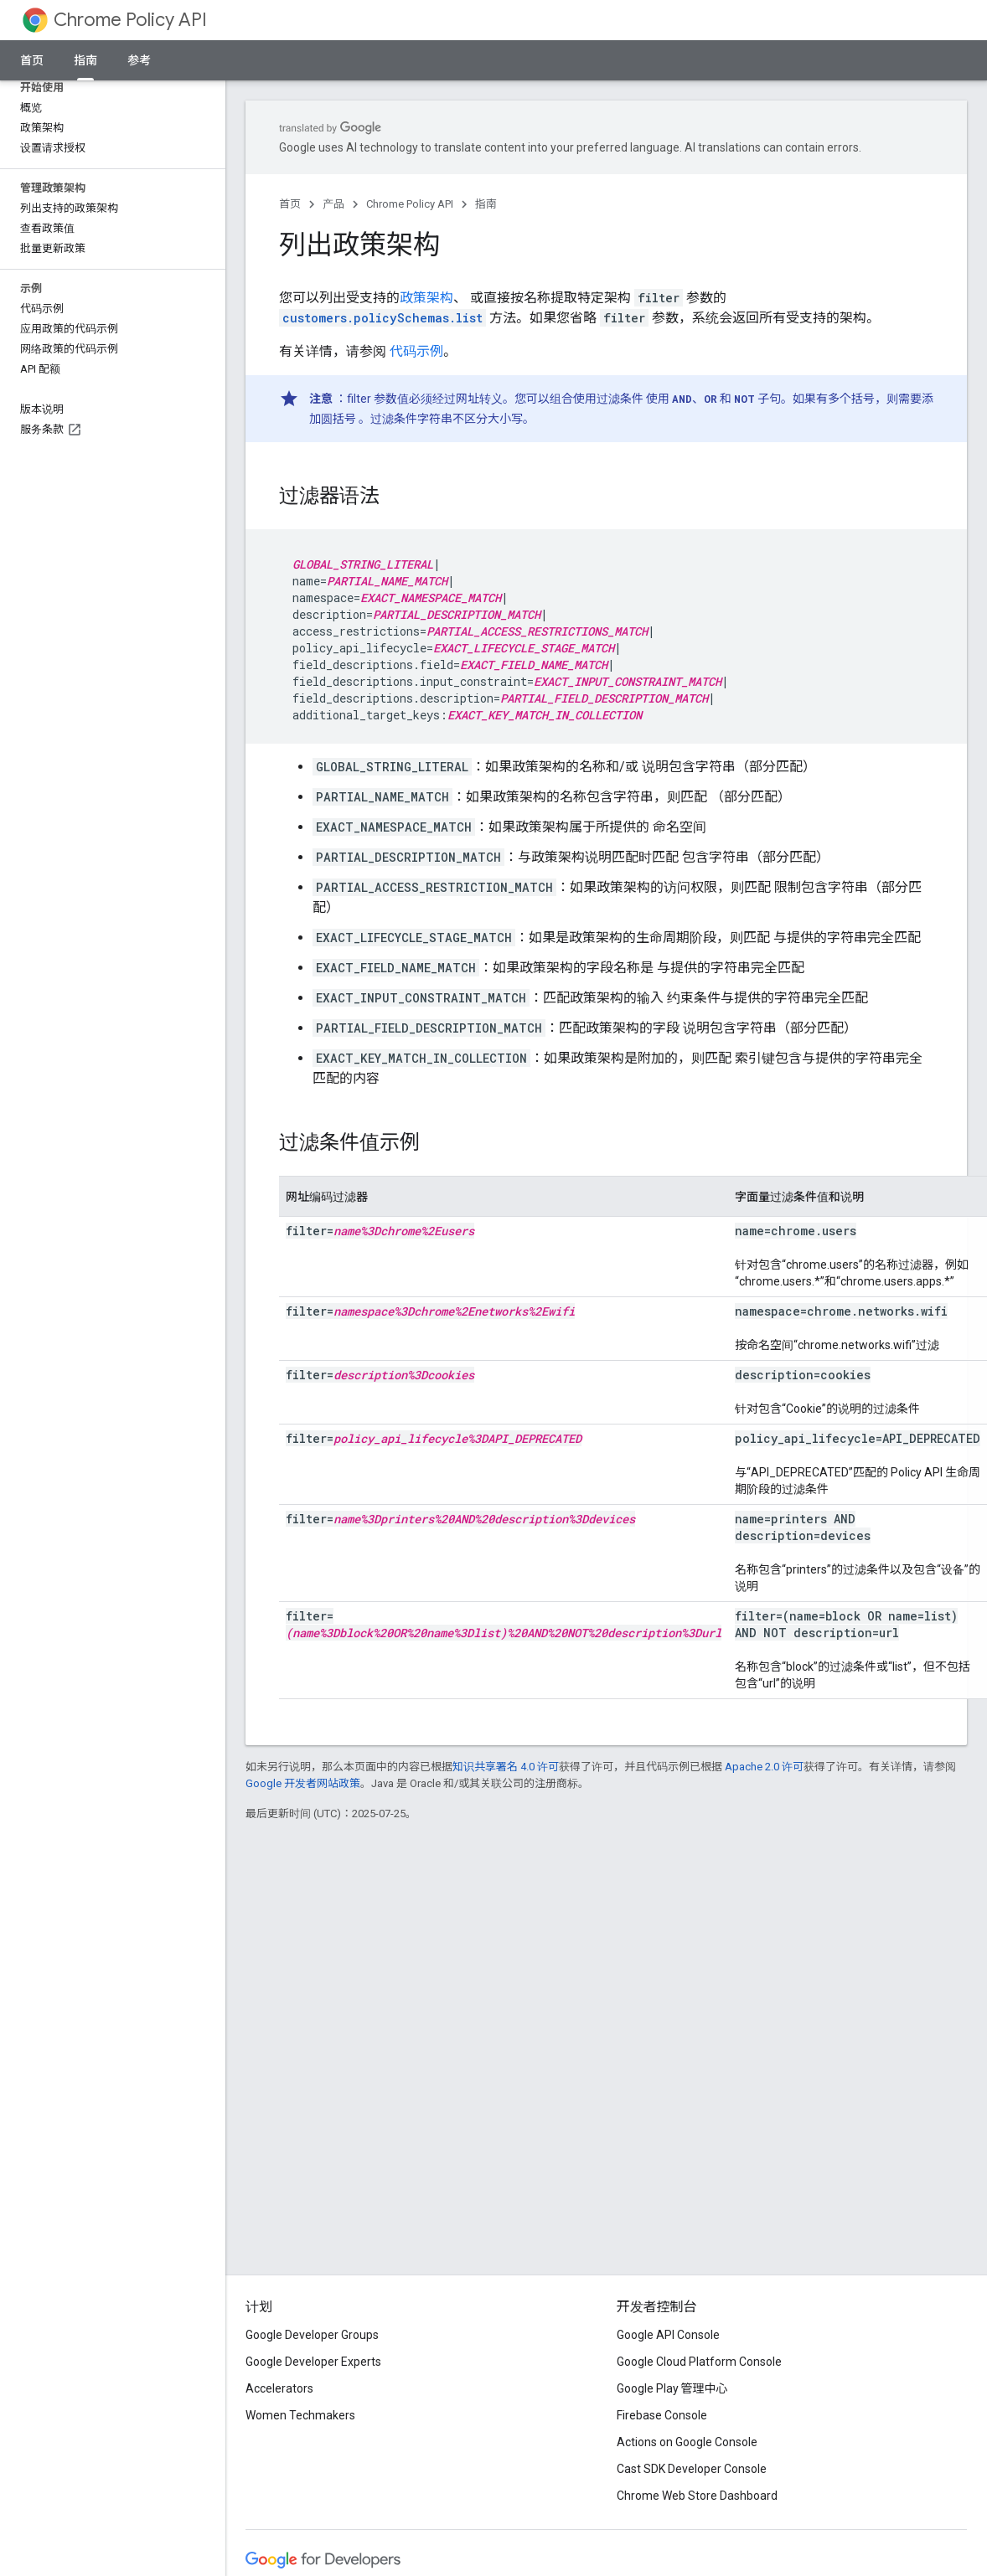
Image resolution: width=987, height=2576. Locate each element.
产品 (333, 204)
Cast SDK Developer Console (692, 2469)
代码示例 (416, 351)
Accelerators (279, 2388)
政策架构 (426, 298)
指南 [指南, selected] (85, 60)
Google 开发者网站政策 (302, 1783)
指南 (486, 204)
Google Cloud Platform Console (699, 2361)
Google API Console (668, 2335)
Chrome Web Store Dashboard (697, 2495)
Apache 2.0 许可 (764, 1766)
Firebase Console (662, 2415)
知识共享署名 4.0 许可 (505, 1766)
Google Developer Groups (312, 2335)
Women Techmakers (300, 2415)
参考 (139, 60)
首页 (32, 60)
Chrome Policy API (130, 19)
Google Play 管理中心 (672, 2388)
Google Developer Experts (313, 2361)
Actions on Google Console (687, 2442)
